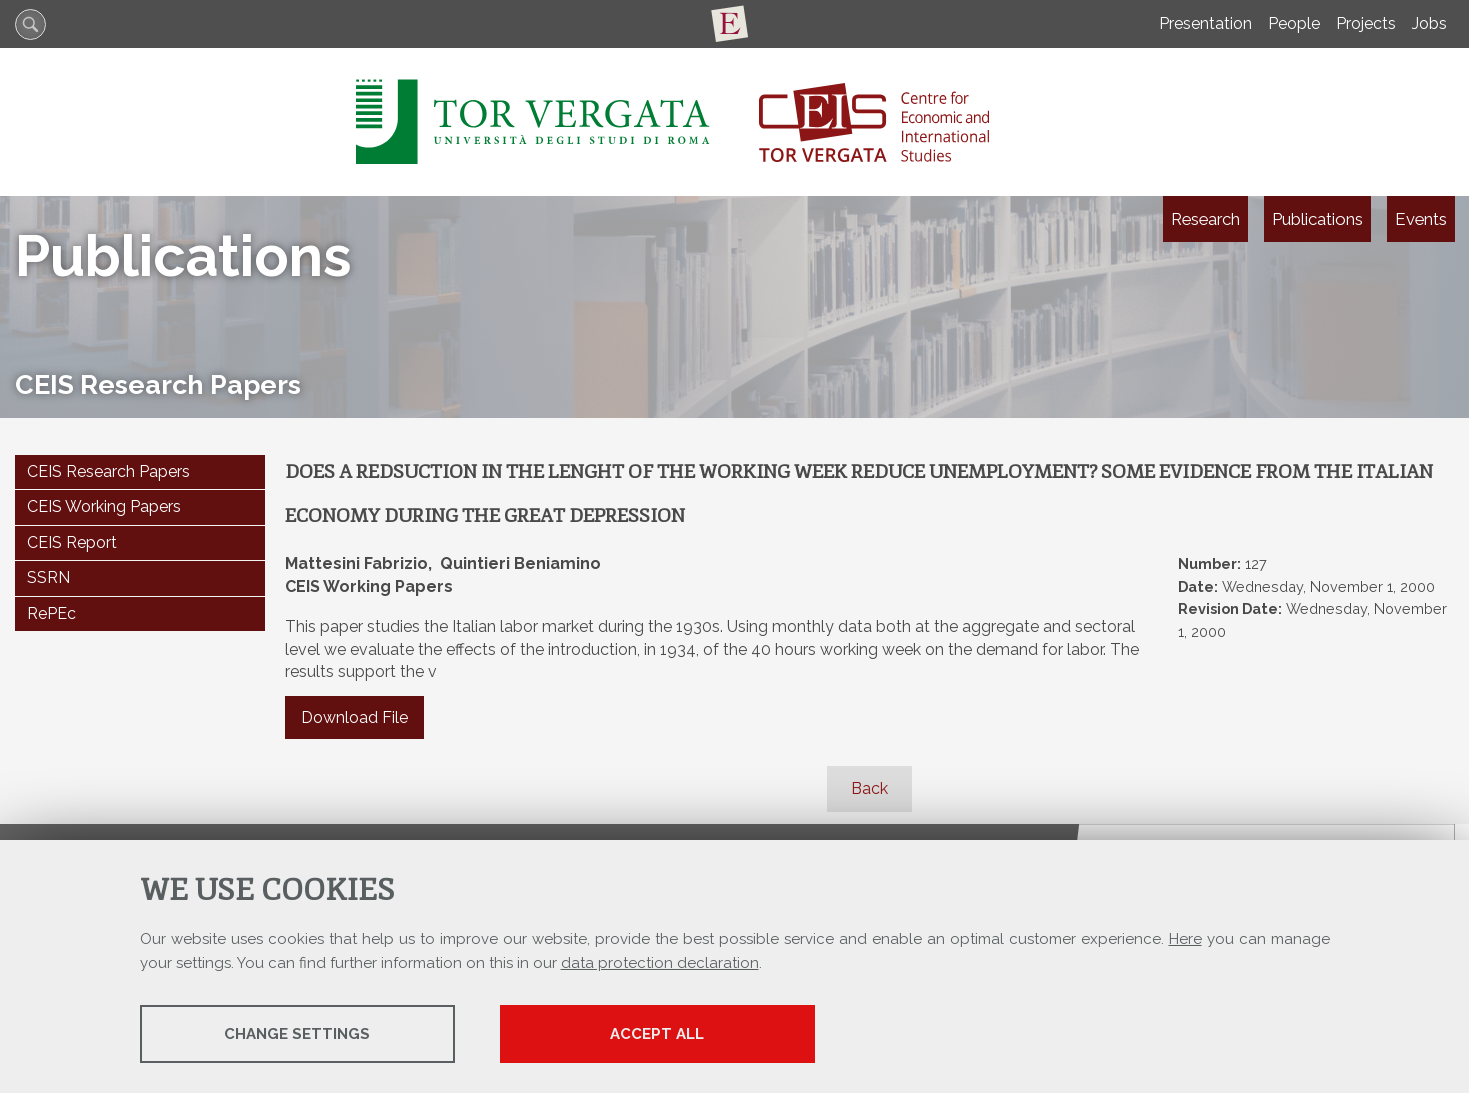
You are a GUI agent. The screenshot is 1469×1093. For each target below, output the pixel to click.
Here (1185, 939)
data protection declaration (660, 963)
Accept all (657, 1034)
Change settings (297, 1034)
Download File (354, 717)
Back (869, 788)
